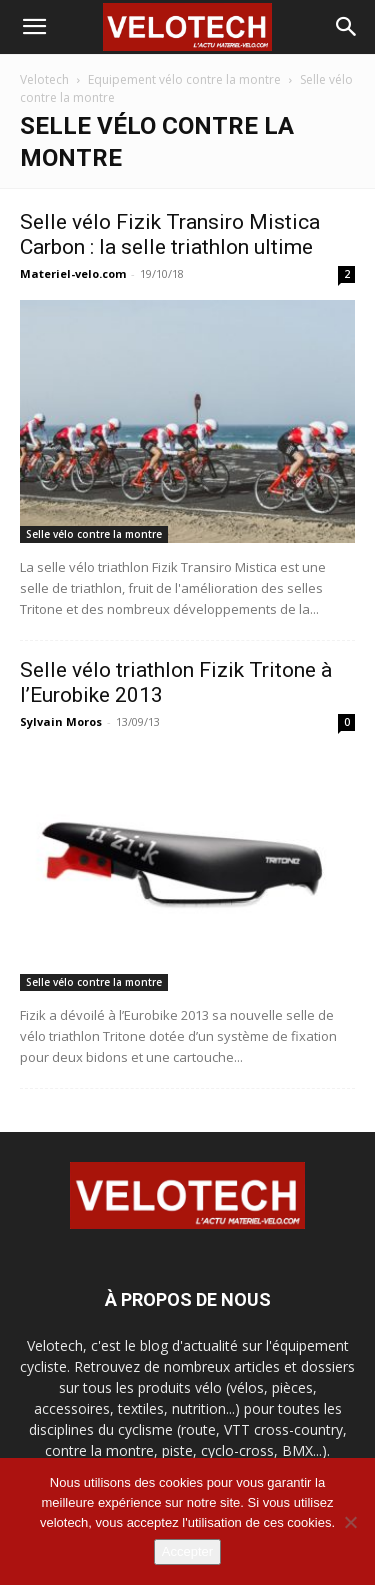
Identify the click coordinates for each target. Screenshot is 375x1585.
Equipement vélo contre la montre (184, 79)
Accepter (187, 1551)
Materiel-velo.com (73, 273)
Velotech (44, 79)
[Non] (350, 1522)
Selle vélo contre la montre (94, 534)
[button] (34, 27)
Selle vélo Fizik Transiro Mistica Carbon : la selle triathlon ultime (170, 234)
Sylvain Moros (61, 721)
